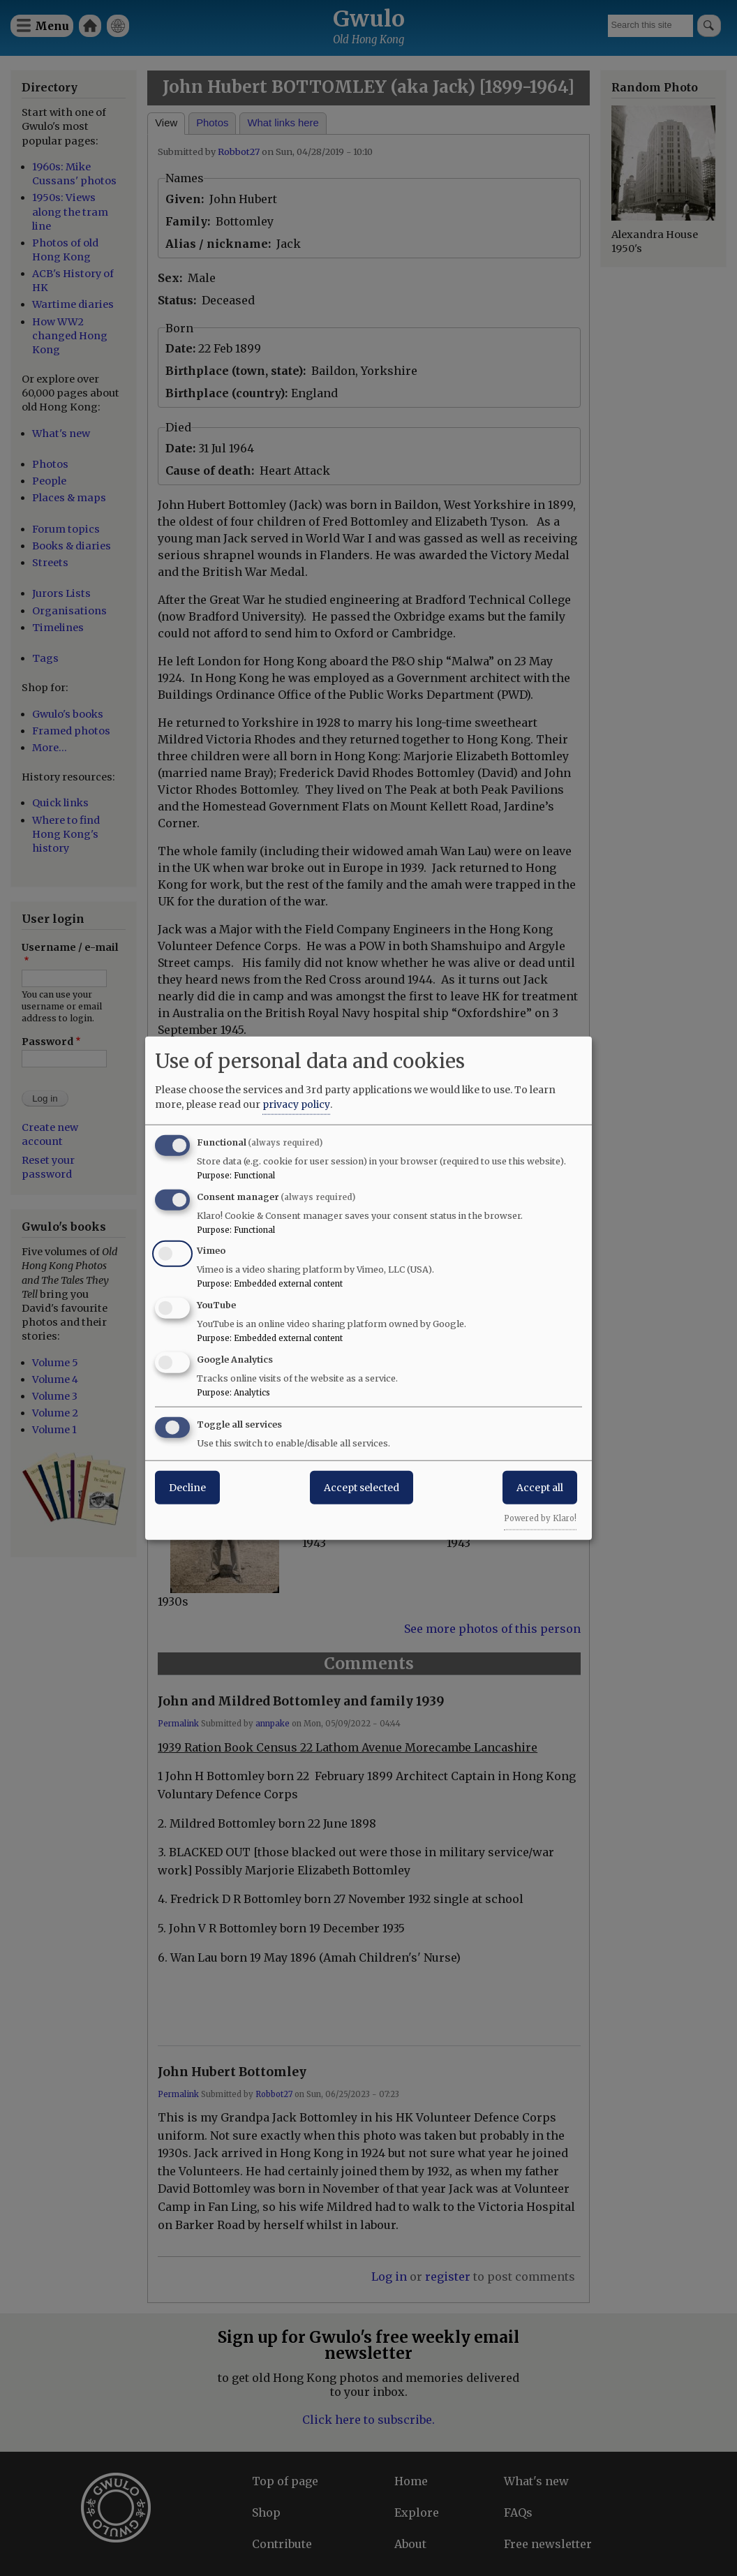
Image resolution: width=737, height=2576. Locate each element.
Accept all (539, 1487)
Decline (187, 1487)
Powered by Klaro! (540, 1518)
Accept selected (361, 1487)
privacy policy (296, 1103)
